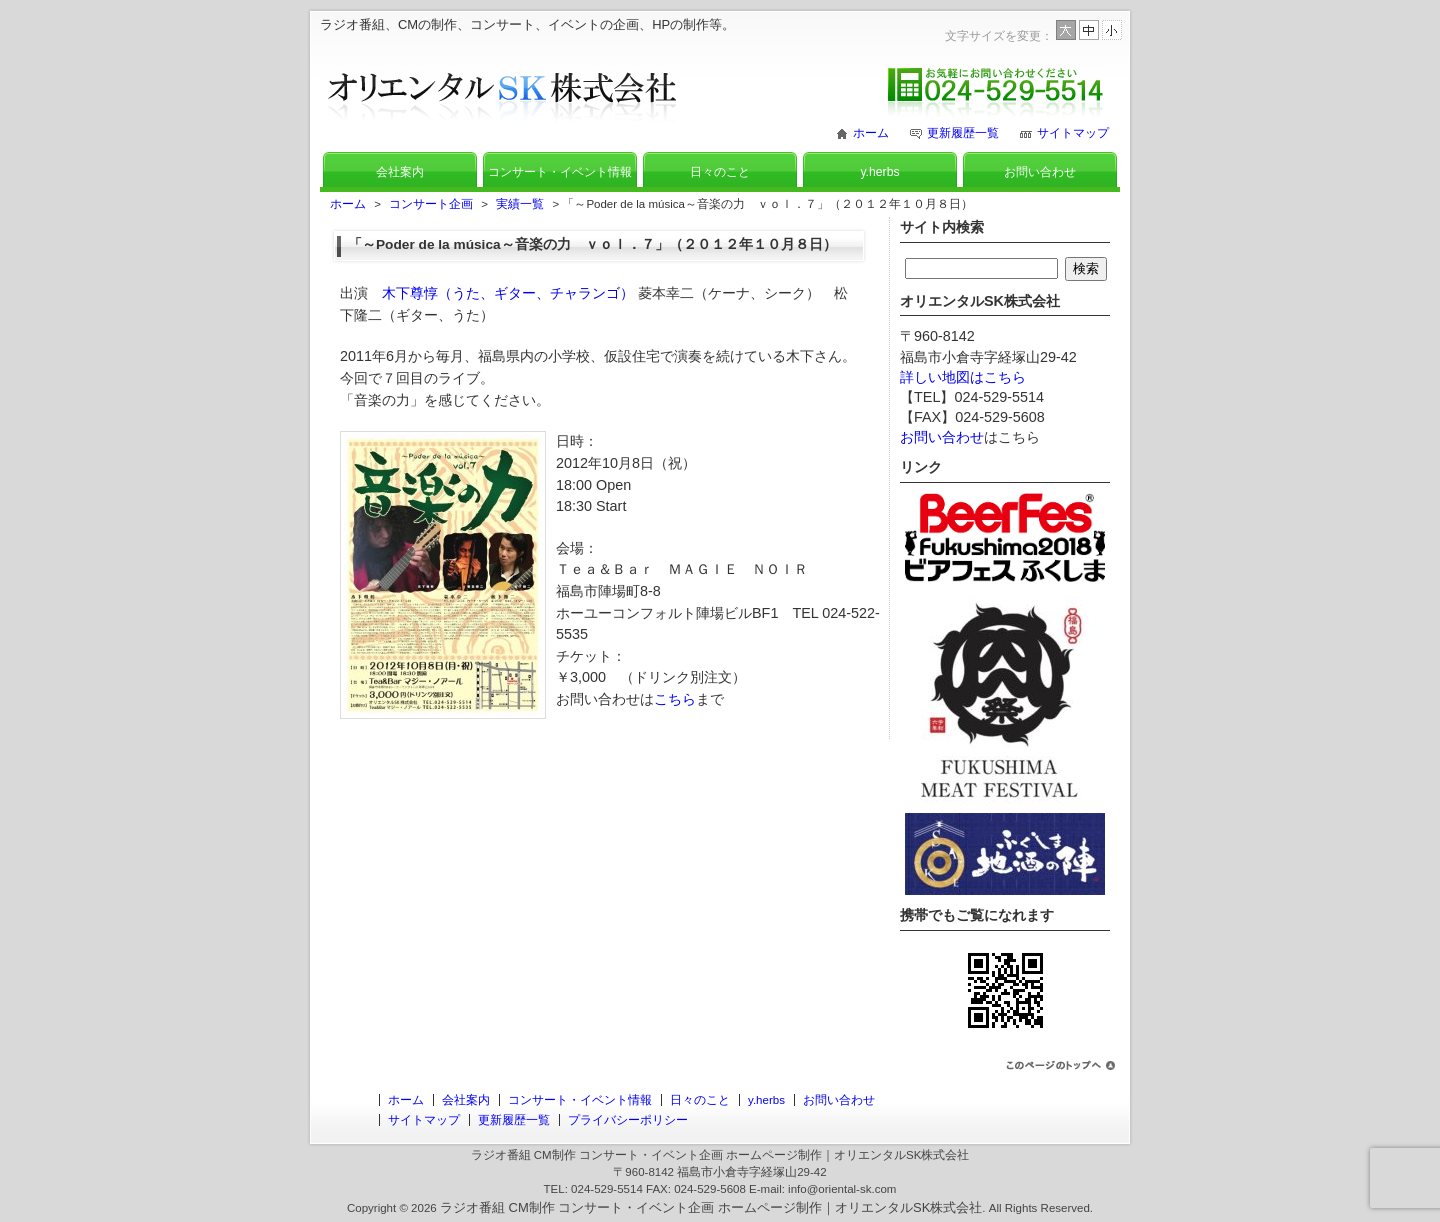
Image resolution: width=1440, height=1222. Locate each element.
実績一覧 (520, 204)
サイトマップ (1073, 133)
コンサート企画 (431, 204)
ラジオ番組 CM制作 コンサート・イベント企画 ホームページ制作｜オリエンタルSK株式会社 (711, 1207)
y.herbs (879, 172)
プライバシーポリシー (628, 1120)
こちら (675, 699)
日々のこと (720, 172)
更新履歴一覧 (963, 133)
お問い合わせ (1040, 172)
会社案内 (400, 172)
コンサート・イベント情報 (560, 172)
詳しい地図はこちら (963, 377)
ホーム (871, 133)
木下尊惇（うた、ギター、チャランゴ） (508, 293)
